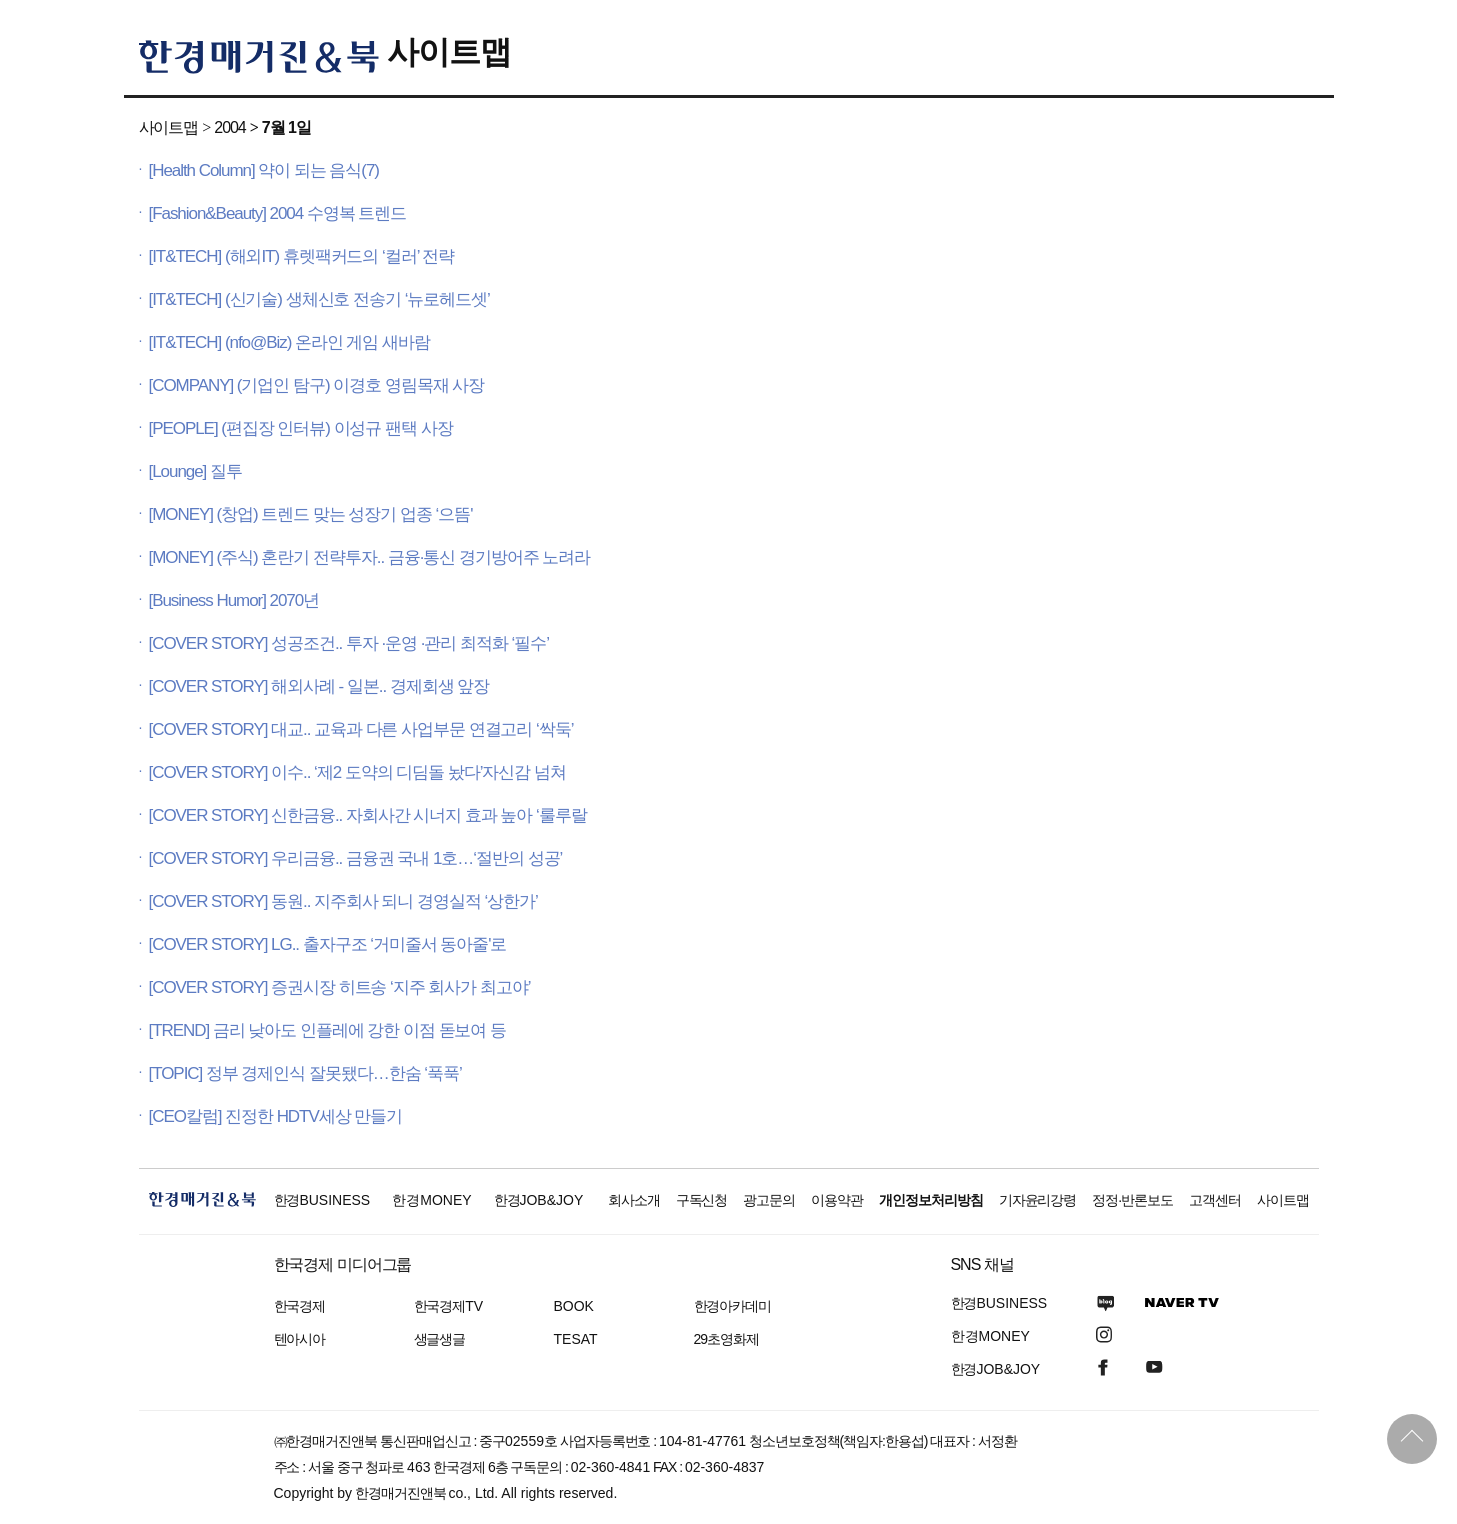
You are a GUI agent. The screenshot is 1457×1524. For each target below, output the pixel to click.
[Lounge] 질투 (195, 471)
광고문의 (769, 1200)
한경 (322, 1200)
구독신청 (702, 1200)
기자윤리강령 (1038, 1200)
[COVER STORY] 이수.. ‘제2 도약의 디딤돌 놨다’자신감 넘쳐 (357, 772)
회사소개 (634, 1200)
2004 (229, 127)
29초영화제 (726, 1339)
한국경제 (300, 1306)
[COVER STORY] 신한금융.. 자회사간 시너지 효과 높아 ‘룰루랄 (368, 815)
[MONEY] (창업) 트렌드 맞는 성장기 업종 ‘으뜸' (311, 514)
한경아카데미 (733, 1306)
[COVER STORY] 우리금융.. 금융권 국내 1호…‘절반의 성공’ (356, 858)
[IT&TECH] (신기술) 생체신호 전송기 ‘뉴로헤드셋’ (319, 299)
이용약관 (837, 1200)
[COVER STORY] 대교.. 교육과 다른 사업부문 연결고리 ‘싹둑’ (361, 729)
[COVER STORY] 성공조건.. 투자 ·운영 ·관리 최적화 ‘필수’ (349, 643)
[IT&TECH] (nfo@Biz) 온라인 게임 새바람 (289, 342)
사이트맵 (449, 52)
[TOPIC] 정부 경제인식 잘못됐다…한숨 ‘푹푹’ (305, 1073)
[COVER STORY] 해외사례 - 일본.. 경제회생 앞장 (319, 686)
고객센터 (1215, 1200)
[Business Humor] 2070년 (234, 600)
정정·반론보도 (1132, 1200)
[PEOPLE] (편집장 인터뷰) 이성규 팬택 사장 (301, 428)
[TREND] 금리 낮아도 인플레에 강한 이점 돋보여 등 (328, 1030)
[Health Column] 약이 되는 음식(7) (264, 170)
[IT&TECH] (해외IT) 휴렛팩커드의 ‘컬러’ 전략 (302, 256)
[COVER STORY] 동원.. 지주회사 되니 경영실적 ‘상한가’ (343, 901)
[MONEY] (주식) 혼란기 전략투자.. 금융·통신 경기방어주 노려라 (370, 557)
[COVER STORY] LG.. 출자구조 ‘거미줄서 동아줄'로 (328, 944)
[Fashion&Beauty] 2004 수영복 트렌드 (278, 213)
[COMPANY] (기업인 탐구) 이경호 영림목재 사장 (317, 385)
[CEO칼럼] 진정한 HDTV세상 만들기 (276, 1116)
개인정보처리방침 (931, 1200)
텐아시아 (300, 1339)
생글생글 (440, 1339)
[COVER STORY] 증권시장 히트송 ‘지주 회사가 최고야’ (340, 987)
